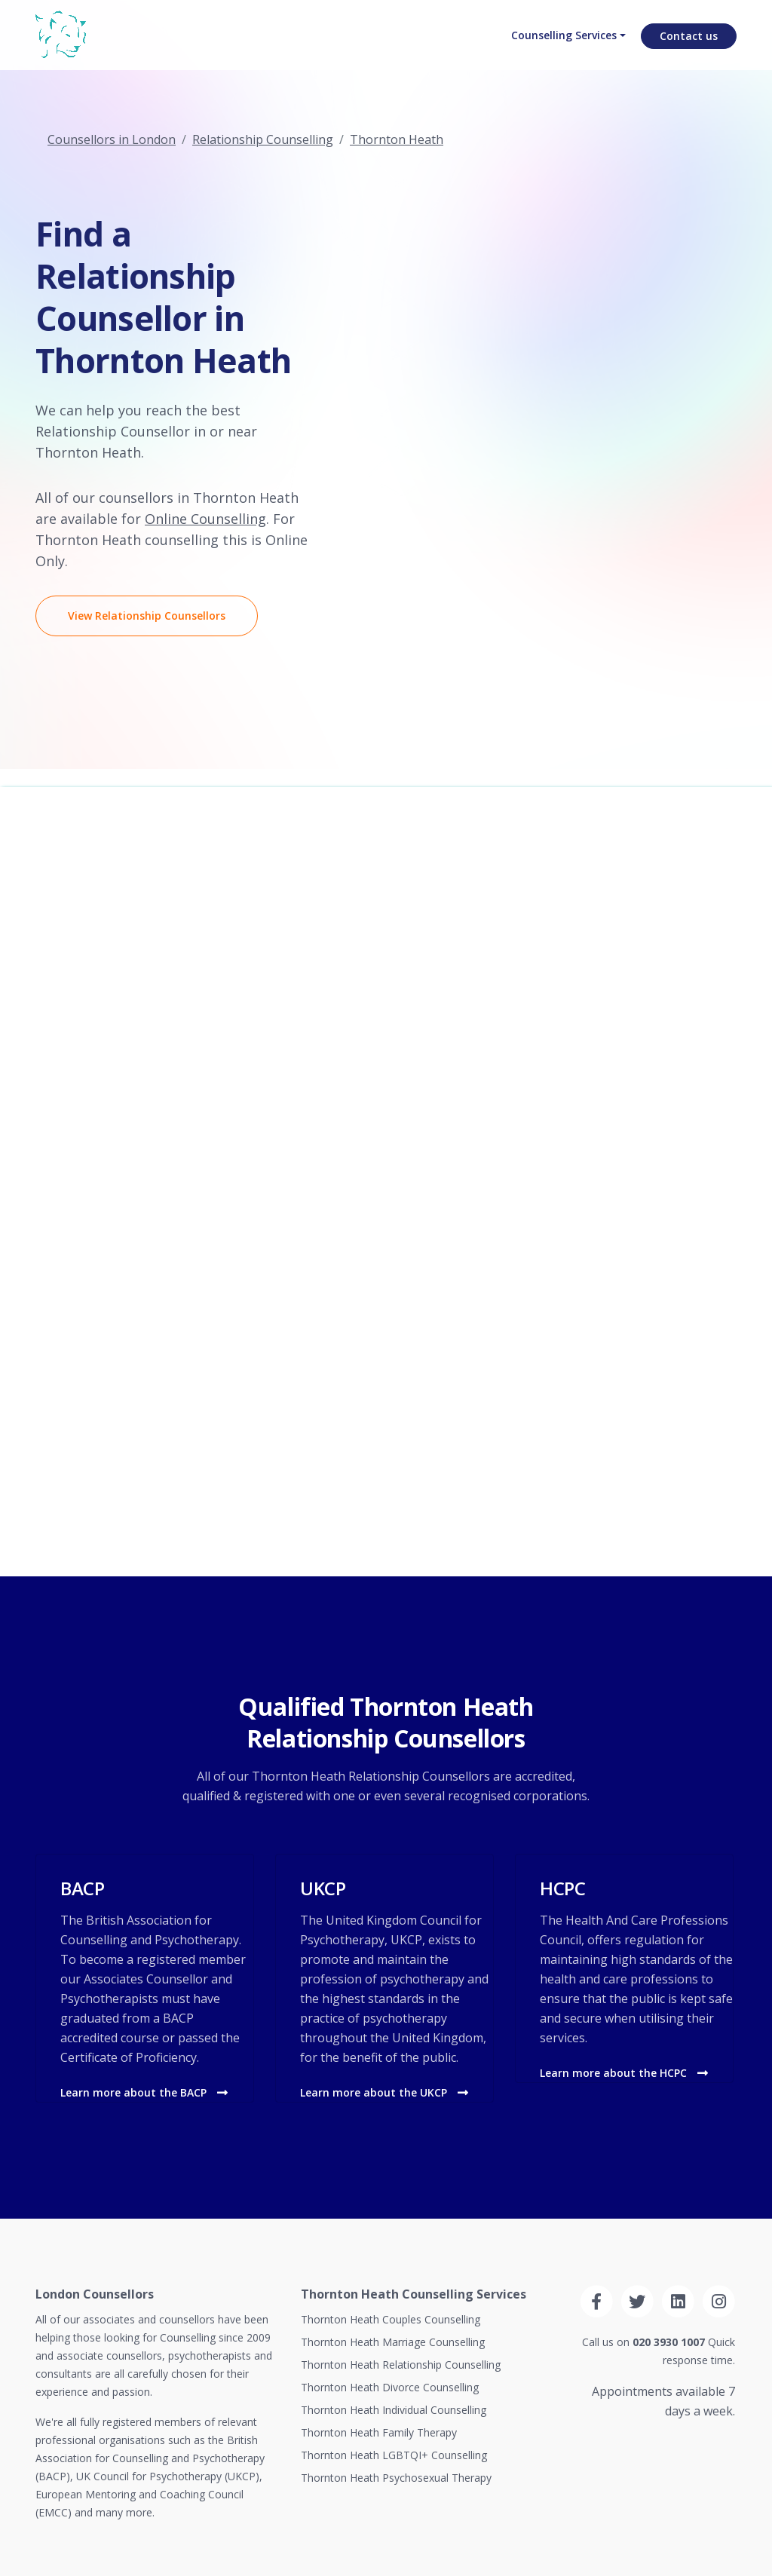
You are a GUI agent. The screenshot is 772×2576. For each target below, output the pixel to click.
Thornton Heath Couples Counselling (390, 2319)
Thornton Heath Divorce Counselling (390, 2387)
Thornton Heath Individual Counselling (393, 2410)
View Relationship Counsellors (146, 615)
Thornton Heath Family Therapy (379, 2432)
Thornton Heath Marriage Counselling (393, 2342)
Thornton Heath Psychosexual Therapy (396, 2477)
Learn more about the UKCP (384, 2092)
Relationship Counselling (262, 139)
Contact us (689, 49)
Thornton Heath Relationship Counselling (401, 2364)
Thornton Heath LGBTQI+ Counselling (394, 2455)
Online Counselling (205, 519)
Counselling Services (558, 49)
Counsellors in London (111, 139)
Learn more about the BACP (144, 2092)
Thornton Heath (396, 139)
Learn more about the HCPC (624, 2073)
